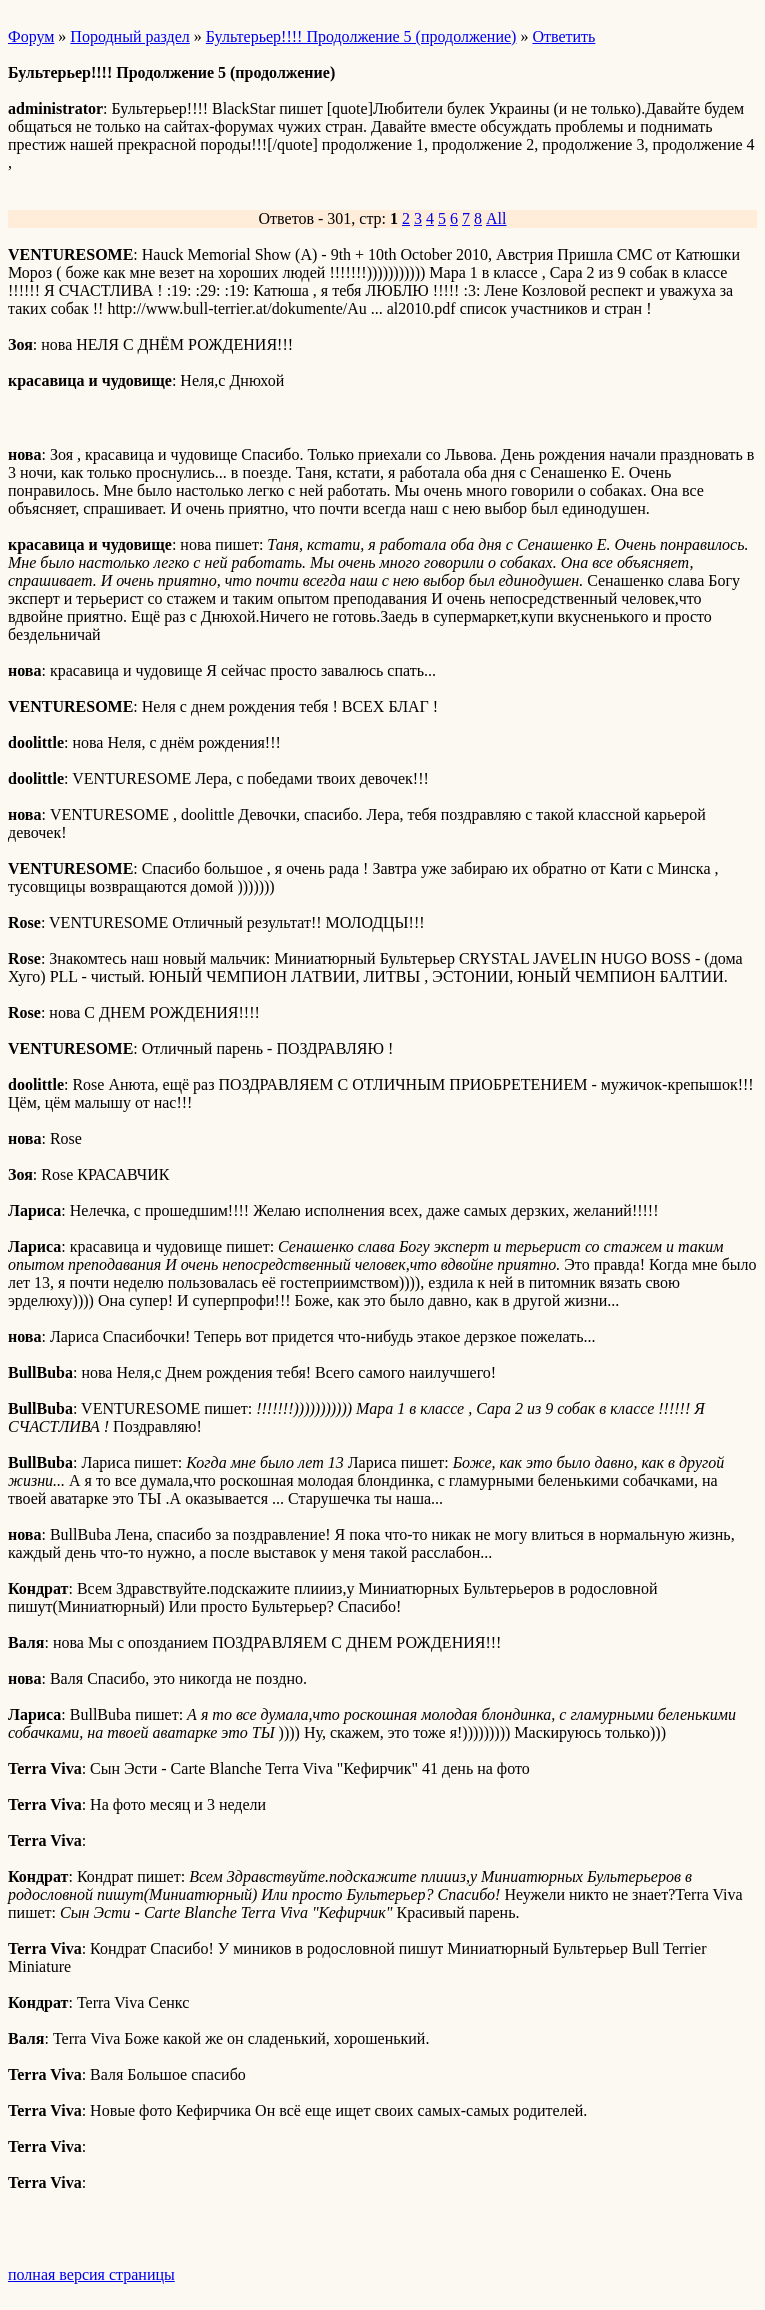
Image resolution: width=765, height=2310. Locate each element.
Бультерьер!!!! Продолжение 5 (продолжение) (361, 36)
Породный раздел (129, 36)
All (496, 218)
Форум (31, 36)
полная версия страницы (91, 2274)
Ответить (563, 36)
